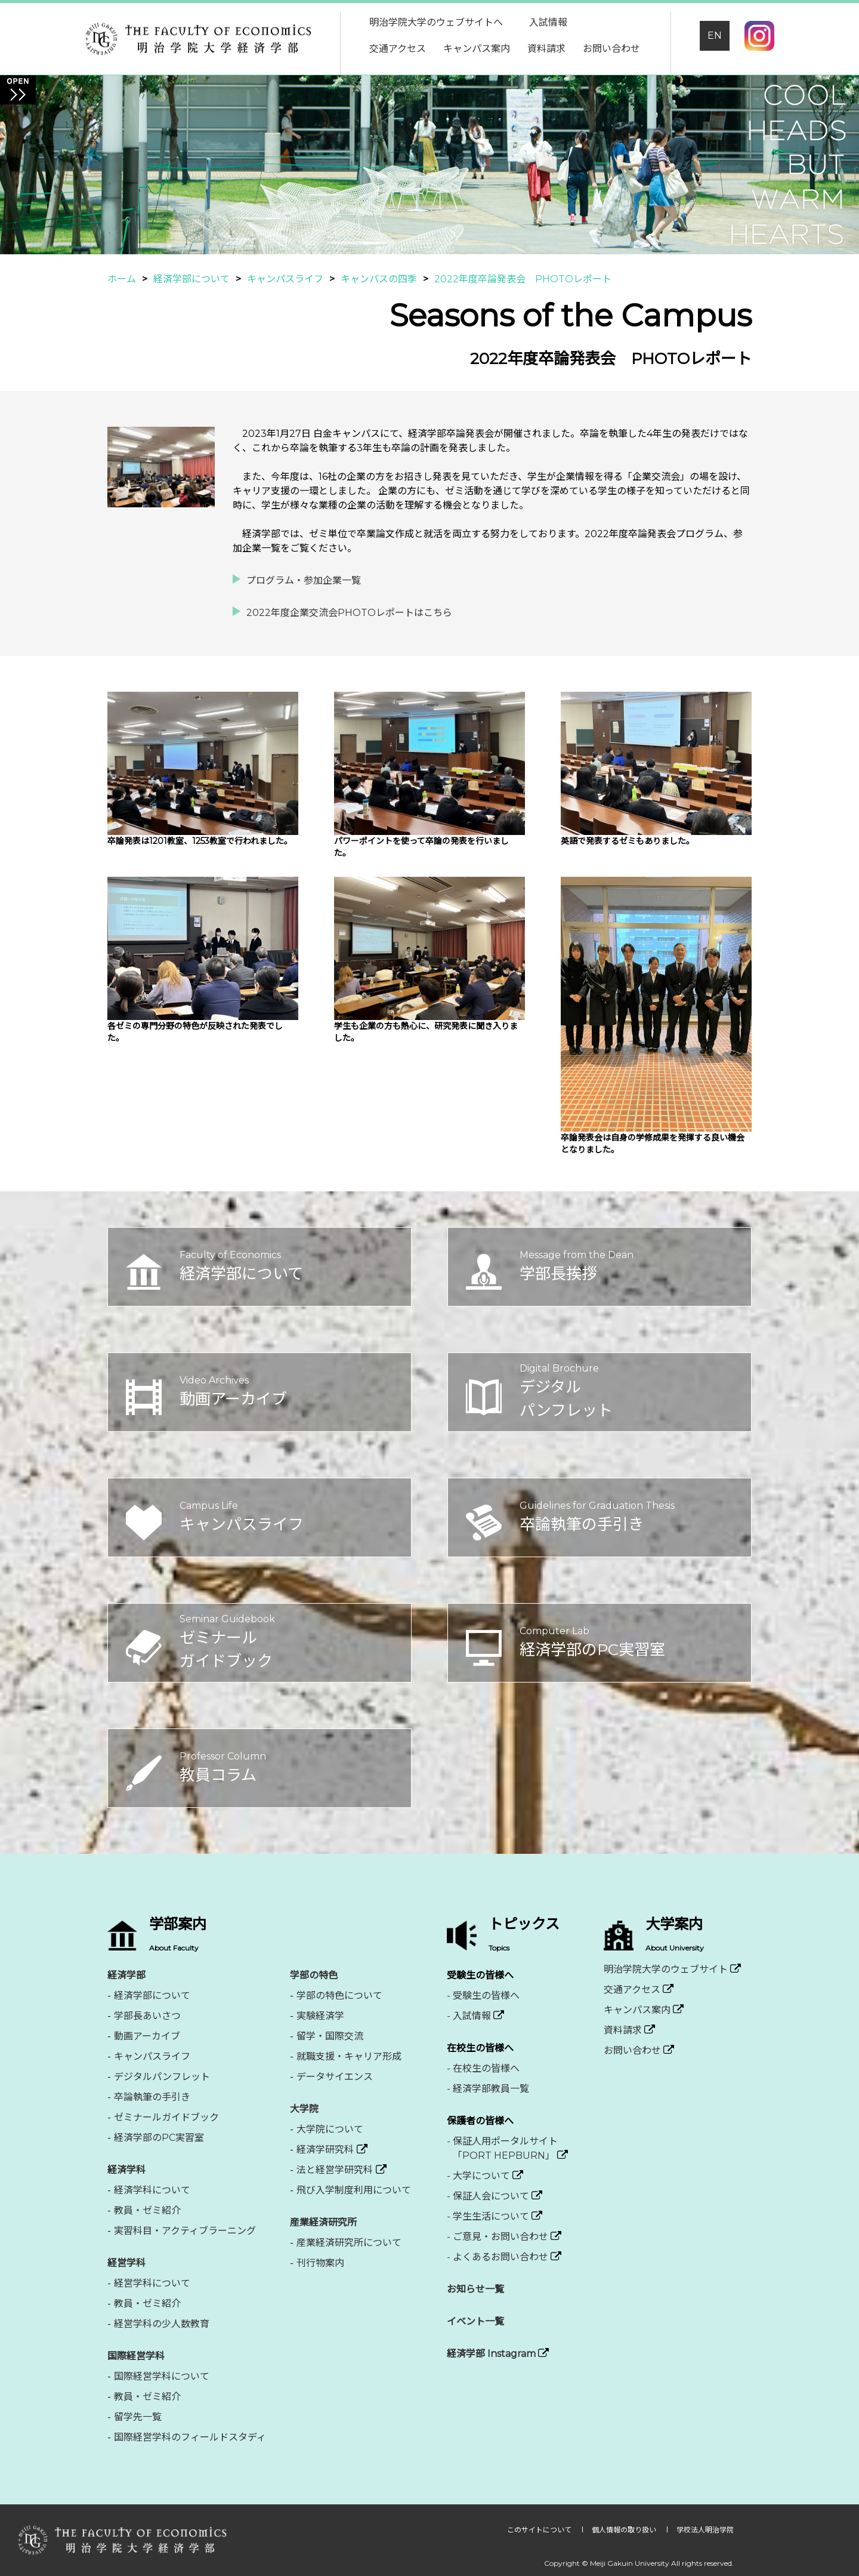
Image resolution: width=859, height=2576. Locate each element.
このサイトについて (540, 2529)
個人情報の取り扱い (625, 2529)
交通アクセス (397, 48)
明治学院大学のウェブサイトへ (436, 22)
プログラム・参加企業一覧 (303, 580)
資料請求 (546, 48)
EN (714, 35)
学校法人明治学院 (705, 2529)
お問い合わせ (611, 48)
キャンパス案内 (476, 48)
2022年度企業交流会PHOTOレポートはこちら (349, 612)
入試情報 (548, 22)
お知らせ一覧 (475, 2289)
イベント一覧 (475, 2321)
